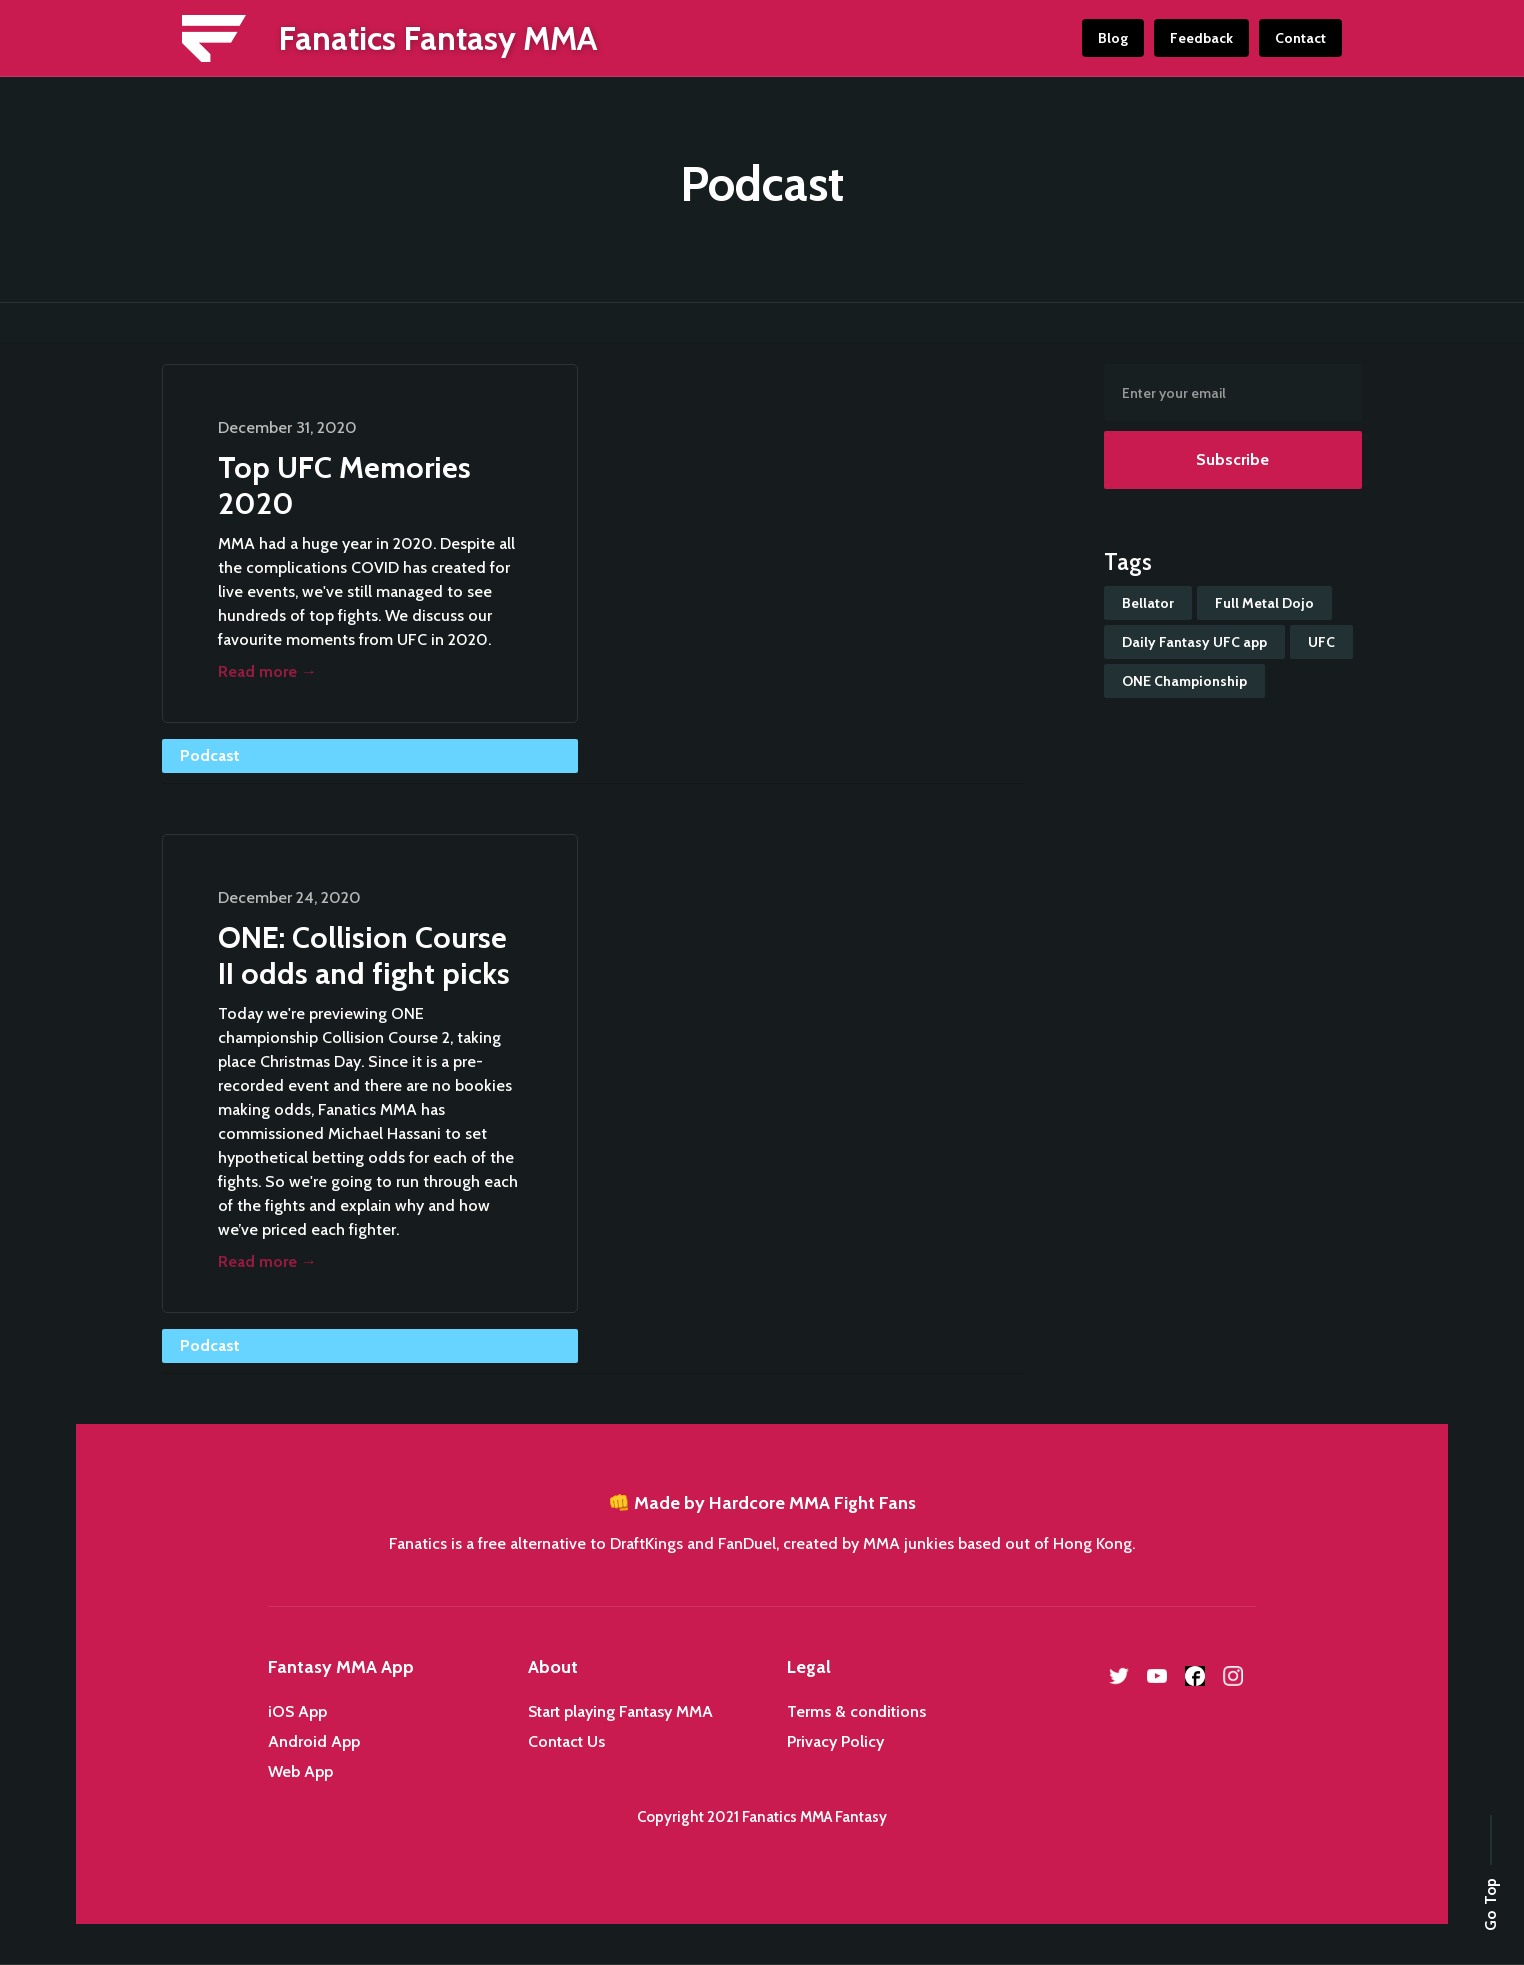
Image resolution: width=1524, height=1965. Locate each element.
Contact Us (566, 1741)
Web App (300, 1771)
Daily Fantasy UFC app (1194, 642)
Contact (1300, 38)
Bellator (1148, 603)
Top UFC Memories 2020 (344, 485)
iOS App (297, 1711)
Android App (314, 1741)
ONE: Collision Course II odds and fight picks (364, 955)
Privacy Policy (835, 1741)
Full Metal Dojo (1264, 603)
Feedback (1201, 38)
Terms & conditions (856, 1711)
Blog (1113, 38)
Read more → (267, 671)
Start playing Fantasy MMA (620, 1711)
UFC (1321, 642)
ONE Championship (1184, 681)
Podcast (210, 755)
